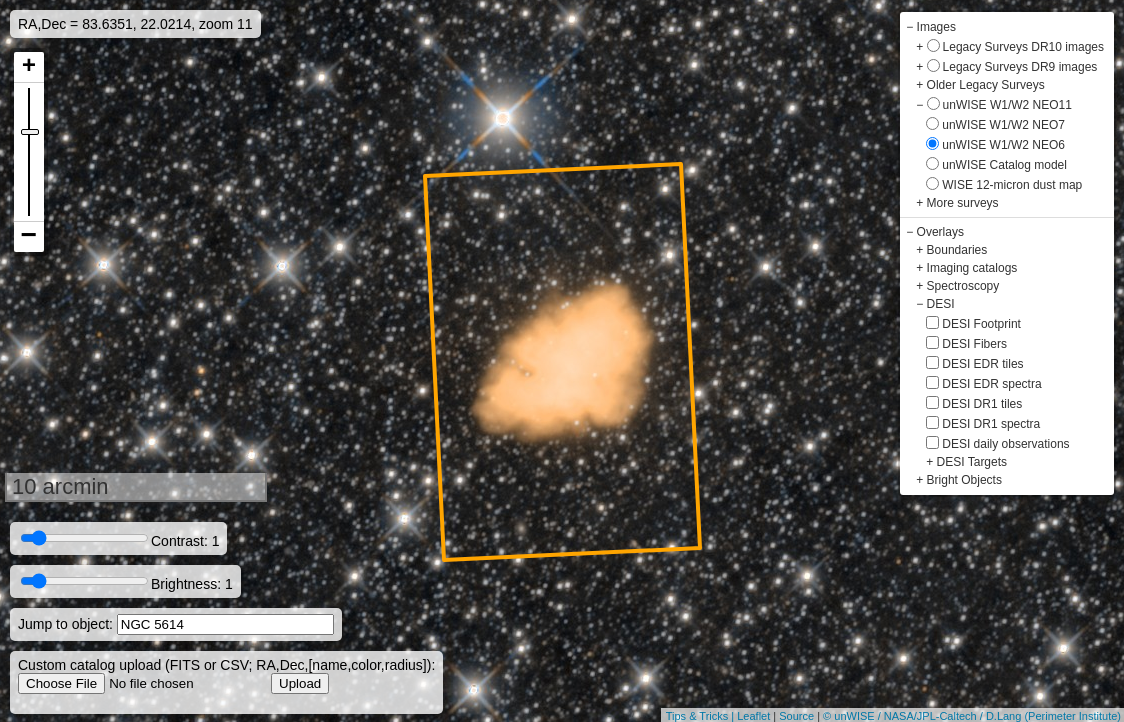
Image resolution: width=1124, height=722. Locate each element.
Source (796, 716)
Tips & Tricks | (702, 716)
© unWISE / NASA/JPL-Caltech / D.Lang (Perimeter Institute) (972, 716)
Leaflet (753, 716)
